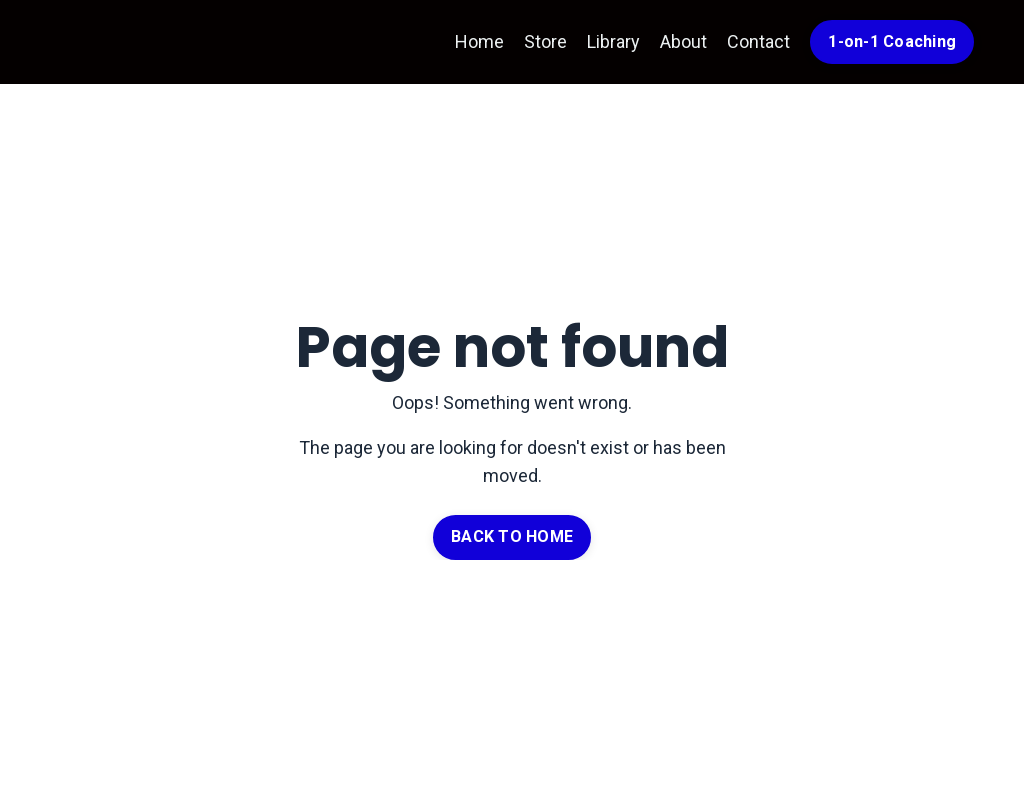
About (683, 41)
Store (545, 41)
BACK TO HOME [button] (512, 536)
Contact (758, 41)
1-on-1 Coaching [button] (892, 41)
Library (613, 41)
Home (479, 41)
